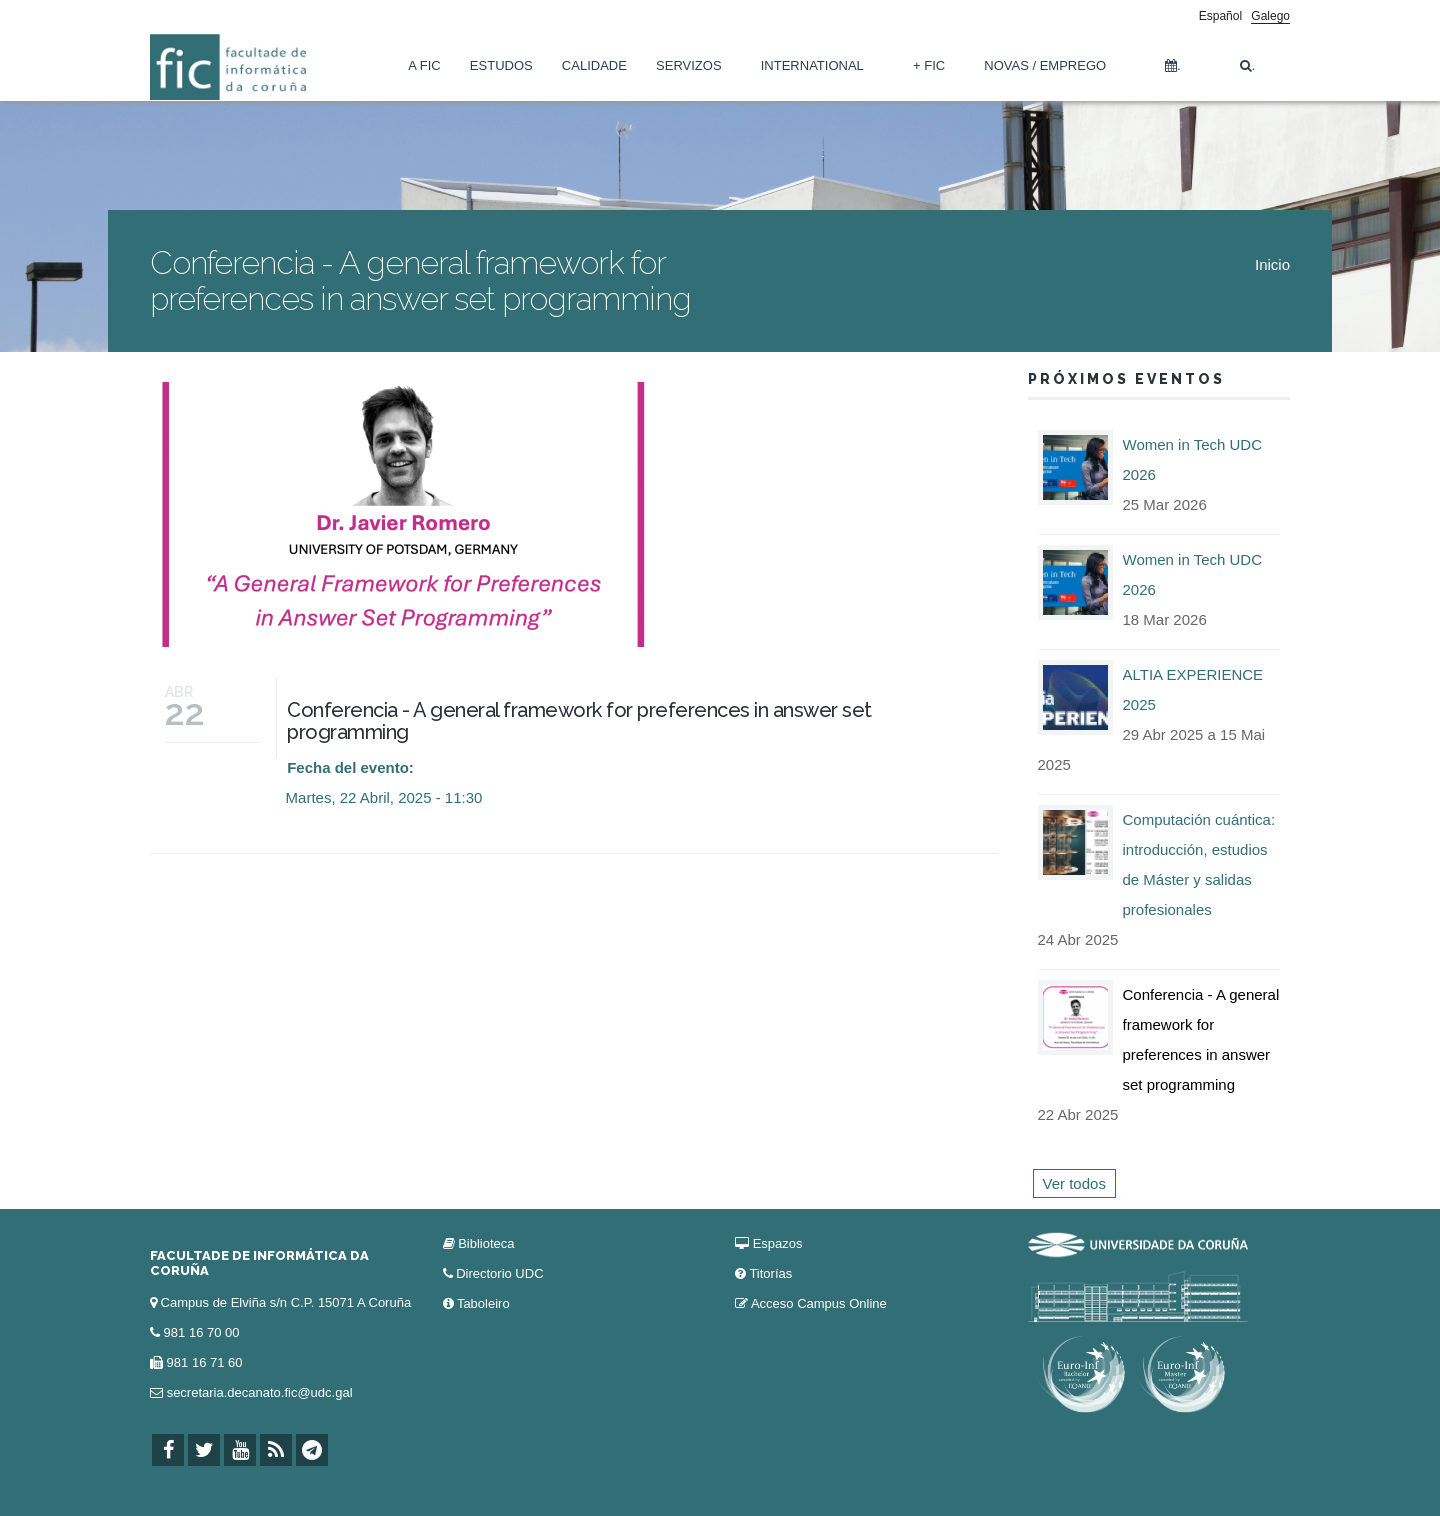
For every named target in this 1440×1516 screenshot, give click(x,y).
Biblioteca (486, 1243)
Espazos (778, 1243)
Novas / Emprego (1045, 65)
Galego (1270, 16)
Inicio (1272, 264)
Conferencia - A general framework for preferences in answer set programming (579, 721)
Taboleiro (483, 1303)
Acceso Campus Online (819, 1303)
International (812, 65)
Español (1220, 16)
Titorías (770, 1273)
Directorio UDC (499, 1273)
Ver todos (1074, 1183)
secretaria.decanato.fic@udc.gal (260, 1392)
